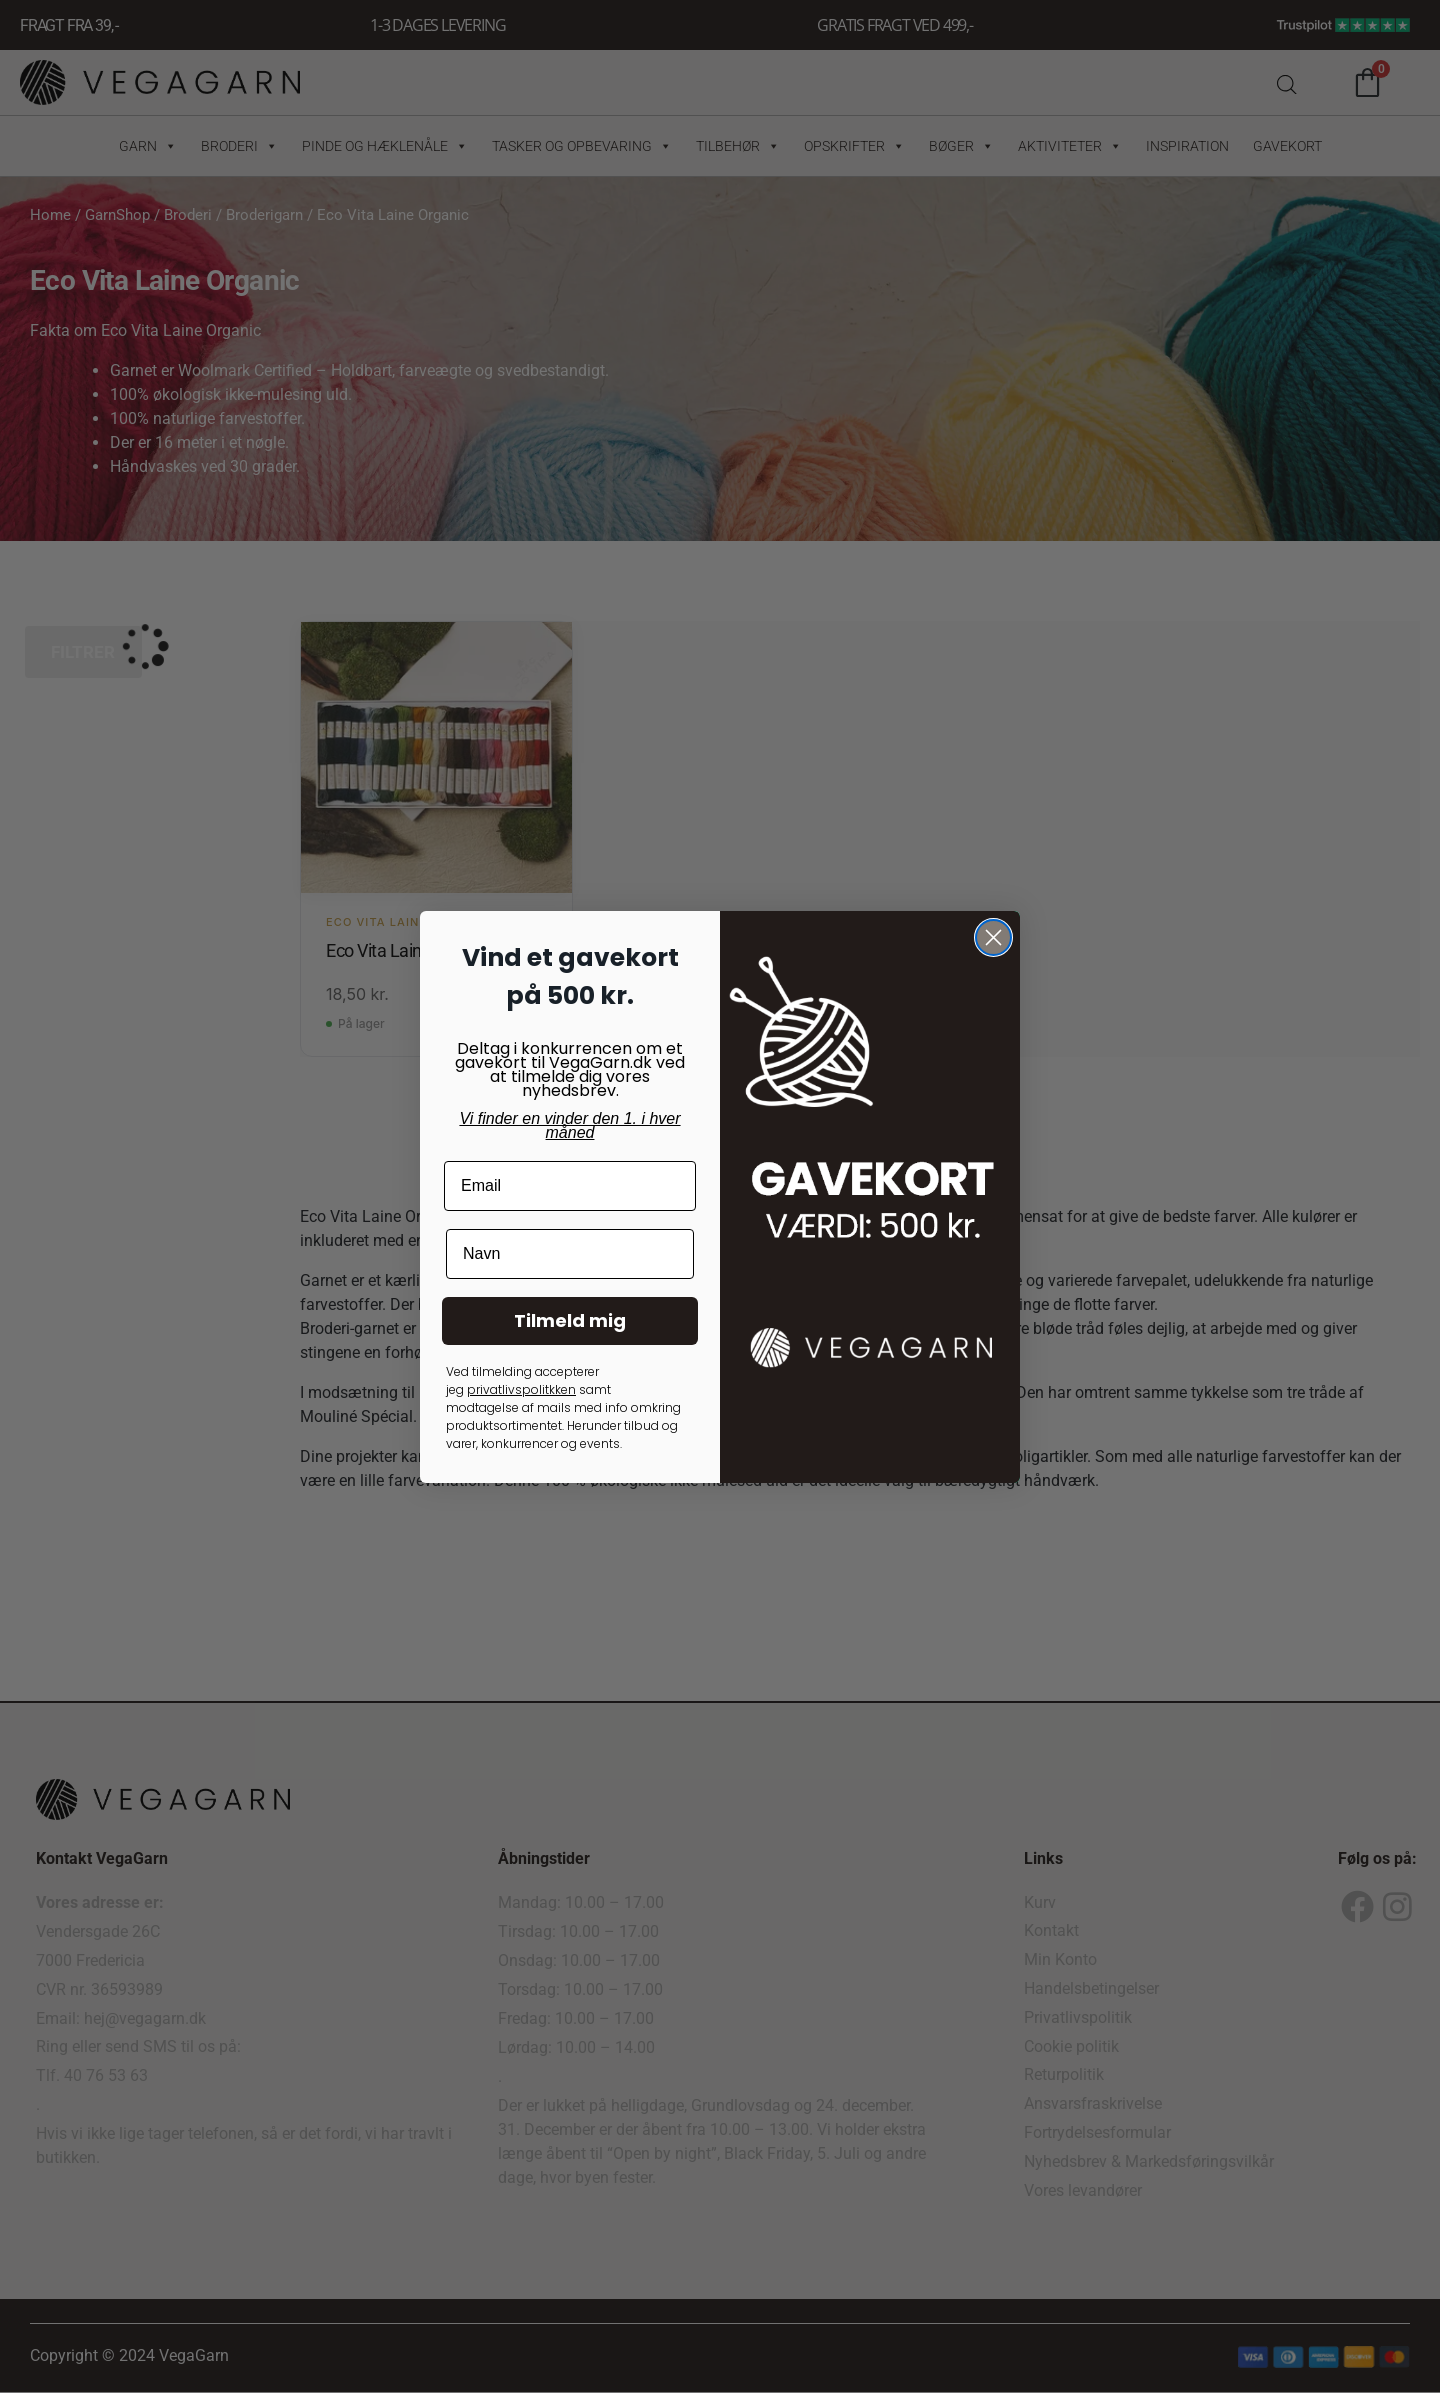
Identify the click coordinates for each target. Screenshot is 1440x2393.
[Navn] (570, 1254)
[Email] (570, 1186)
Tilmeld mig (570, 1320)
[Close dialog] (993, 937)
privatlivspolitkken (521, 1389)
